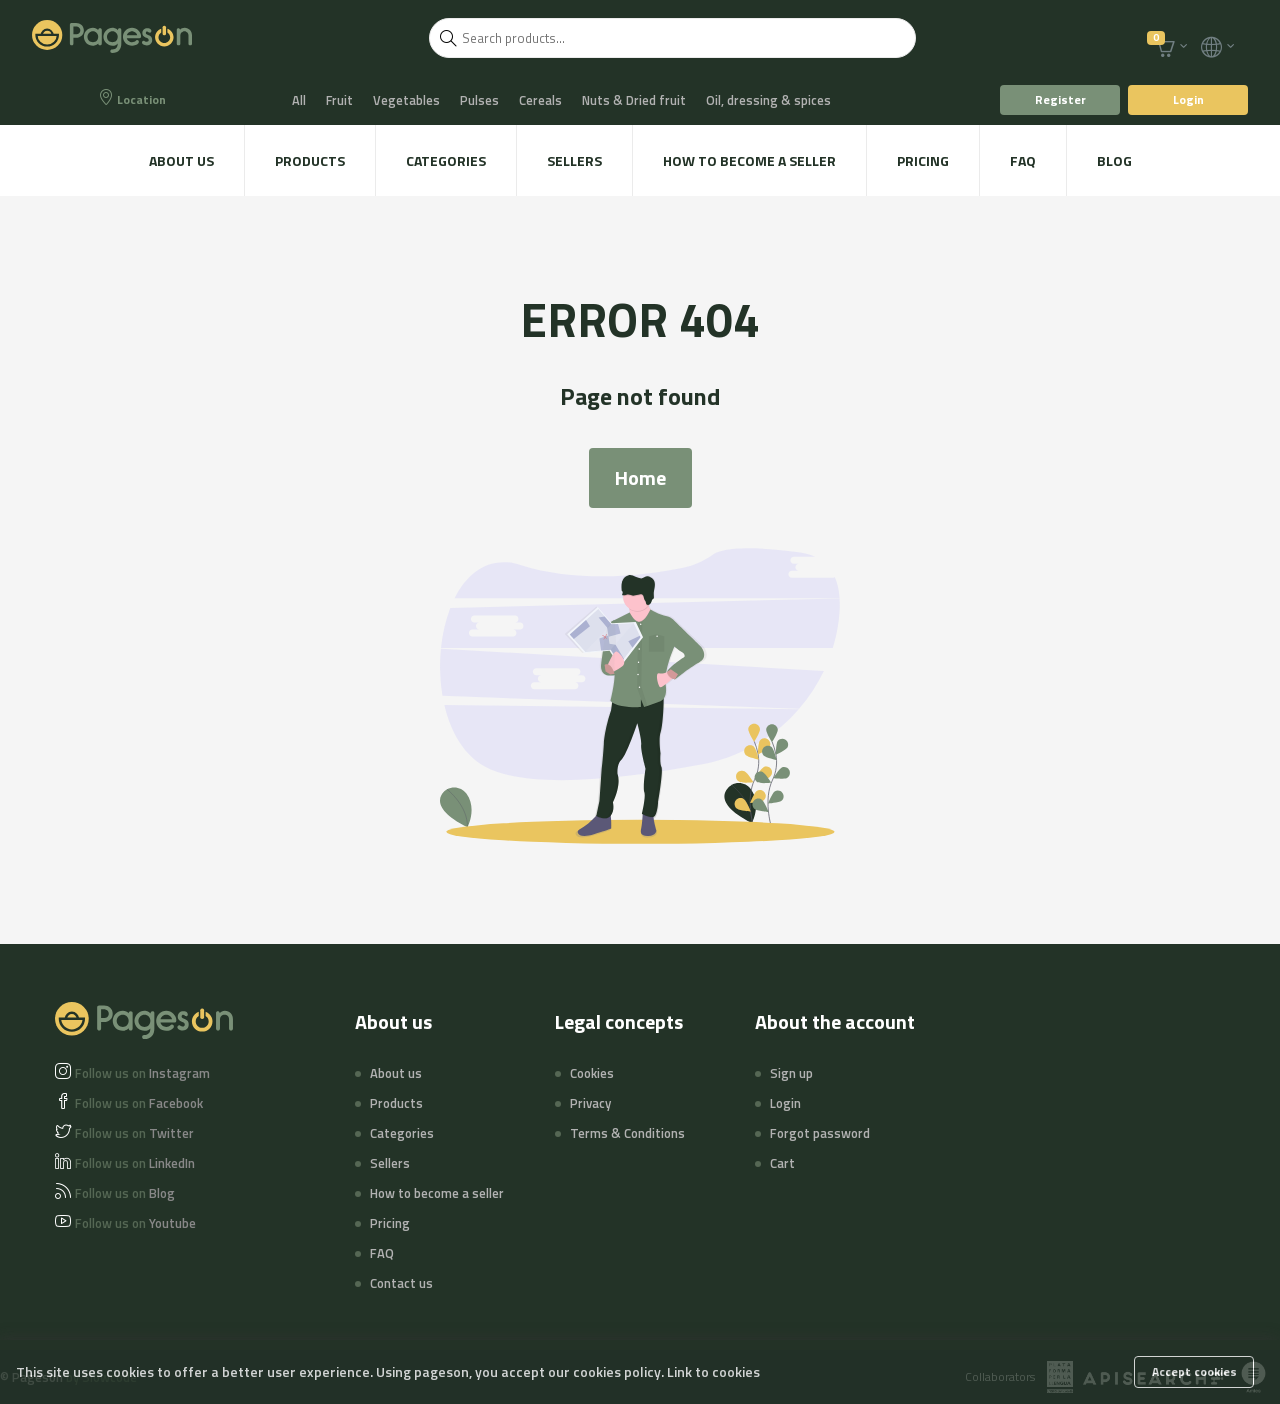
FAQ (1023, 160)
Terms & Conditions (627, 1133)
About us (181, 160)
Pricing (923, 160)
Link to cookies (713, 1371)
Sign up (791, 1073)
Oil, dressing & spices (768, 100)
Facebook (139, 1103)
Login (1188, 99)
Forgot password (820, 1133)
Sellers (574, 160)
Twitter (134, 1133)
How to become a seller (749, 160)
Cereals (540, 100)
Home (640, 477)
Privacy (590, 1103)
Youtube (135, 1223)
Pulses (479, 100)
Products (310, 160)
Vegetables (406, 100)
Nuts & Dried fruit (634, 100)
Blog (1114, 160)
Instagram (142, 1073)
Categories (446, 160)
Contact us (401, 1283)
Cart (782, 1163)
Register (1060, 99)
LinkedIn (135, 1163)
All (299, 100)
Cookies (592, 1073)
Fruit (339, 100)
